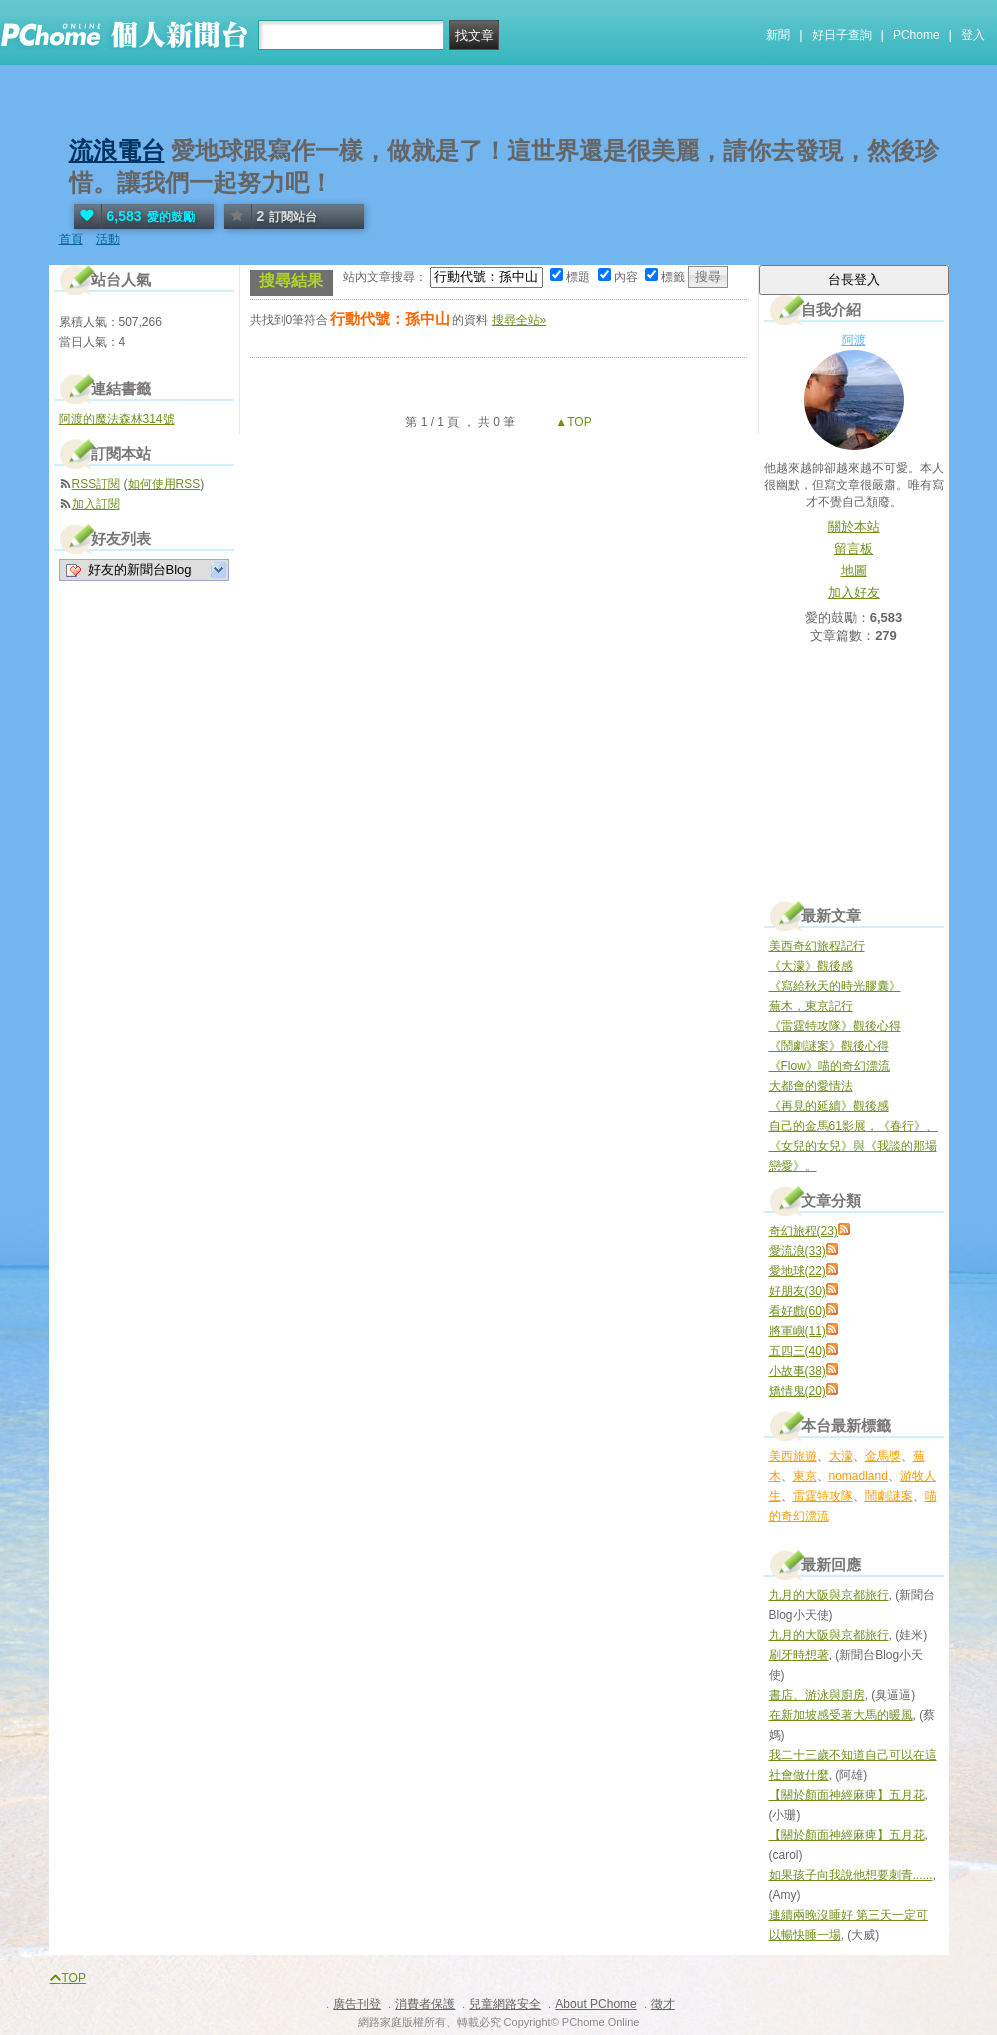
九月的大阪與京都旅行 (829, 1595)
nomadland (858, 1476)
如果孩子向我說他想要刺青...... (851, 1875)
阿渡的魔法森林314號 (117, 419)
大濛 (841, 1456)
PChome (916, 35)
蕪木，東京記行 (811, 1006)
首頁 (71, 239)
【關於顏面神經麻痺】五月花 (847, 1795)
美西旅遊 (793, 1456)
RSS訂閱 (96, 484)
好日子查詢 (842, 35)
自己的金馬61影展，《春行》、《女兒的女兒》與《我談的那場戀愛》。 (853, 1146)
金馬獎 (883, 1456)
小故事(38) (797, 1371)
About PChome (595, 2004)
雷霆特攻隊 (823, 1496)
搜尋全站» (519, 320)
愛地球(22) (797, 1271)
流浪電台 (117, 150)
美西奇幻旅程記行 (817, 946)
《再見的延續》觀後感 (829, 1106)
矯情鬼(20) (797, 1391)
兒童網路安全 (505, 2004)
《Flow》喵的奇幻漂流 (829, 1066)
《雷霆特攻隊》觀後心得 (835, 1026)
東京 (805, 1476)
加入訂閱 (96, 504)
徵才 (663, 2004)
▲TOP (572, 422)
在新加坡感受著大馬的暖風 (841, 1715)
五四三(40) (797, 1351)
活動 (108, 239)
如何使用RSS (164, 484)
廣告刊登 (357, 2004)
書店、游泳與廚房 (817, 1695)
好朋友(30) (797, 1291)
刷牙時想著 (799, 1655)
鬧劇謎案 (889, 1496)
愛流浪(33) (797, 1251)
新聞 (778, 35)
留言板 (853, 548)
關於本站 (854, 526)
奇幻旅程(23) (803, 1231)
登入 (973, 35)
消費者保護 (425, 2004)
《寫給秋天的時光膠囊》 (835, 986)
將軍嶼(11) (797, 1331)
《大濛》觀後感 (811, 966)
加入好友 (854, 592)
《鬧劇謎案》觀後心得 (829, 1046)
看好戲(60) (797, 1311)
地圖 (854, 570)
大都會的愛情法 (811, 1086)
